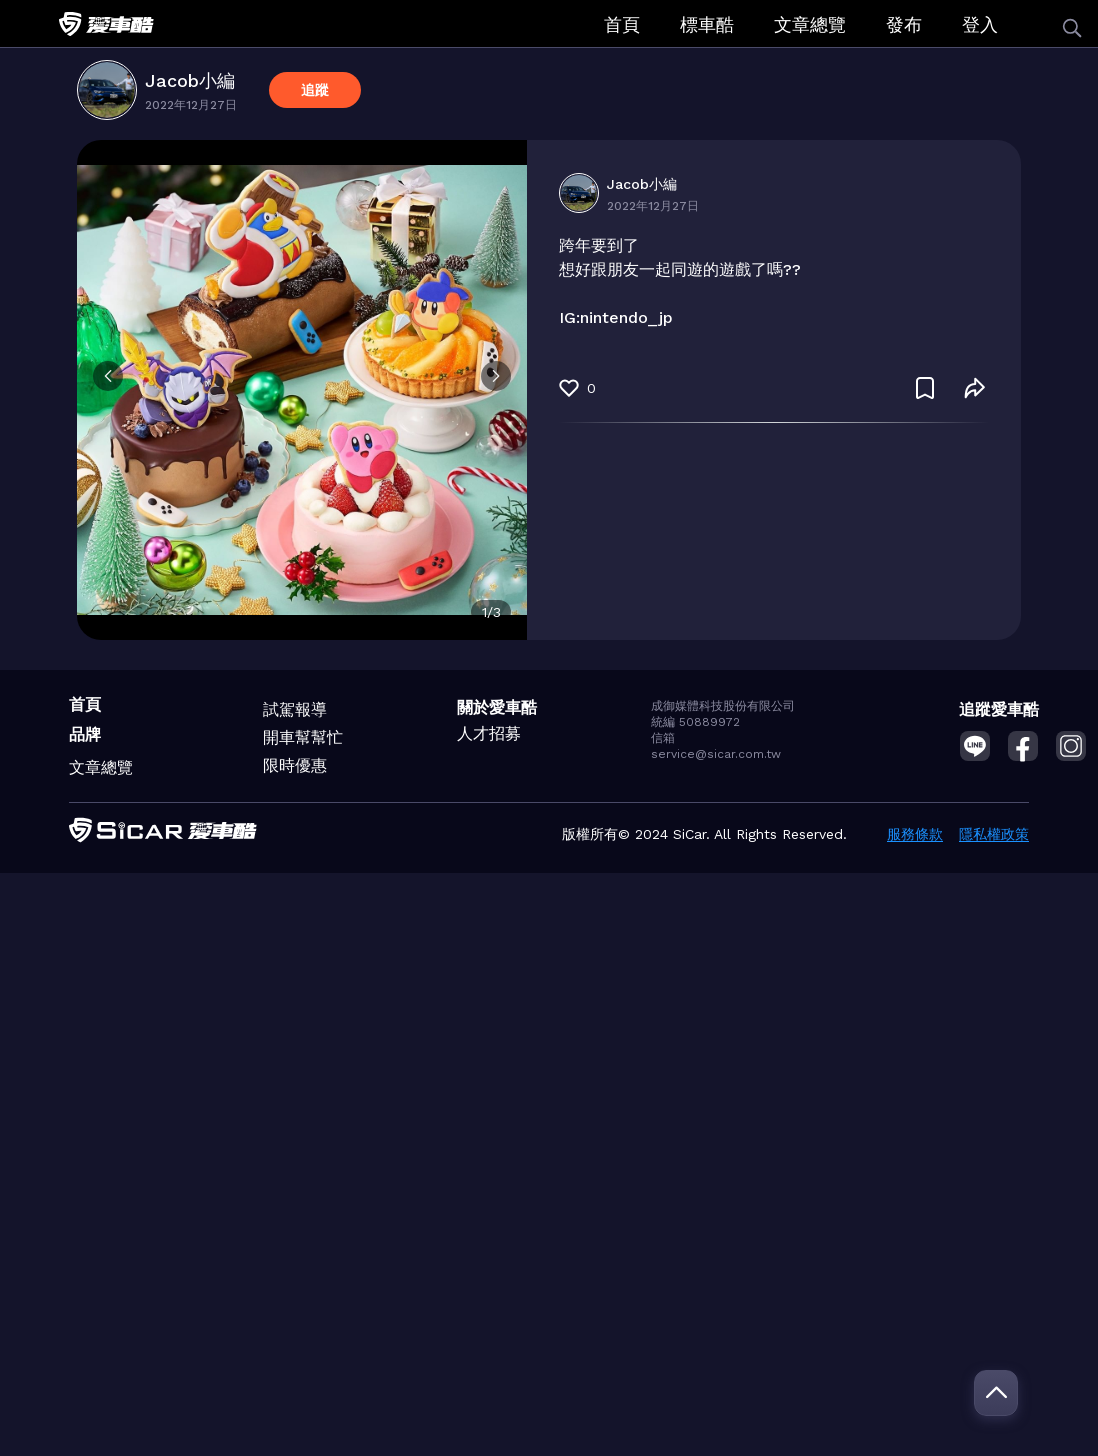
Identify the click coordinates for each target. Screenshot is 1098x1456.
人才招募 (489, 733)
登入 (980, 24)
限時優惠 (295, 765)
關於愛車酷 (497, 707)
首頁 (622, 24)
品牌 (85, 734)
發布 (904, 24)
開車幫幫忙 (303, 737)
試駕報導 (295, 709)
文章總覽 (810, 24)
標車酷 (707, 24)
